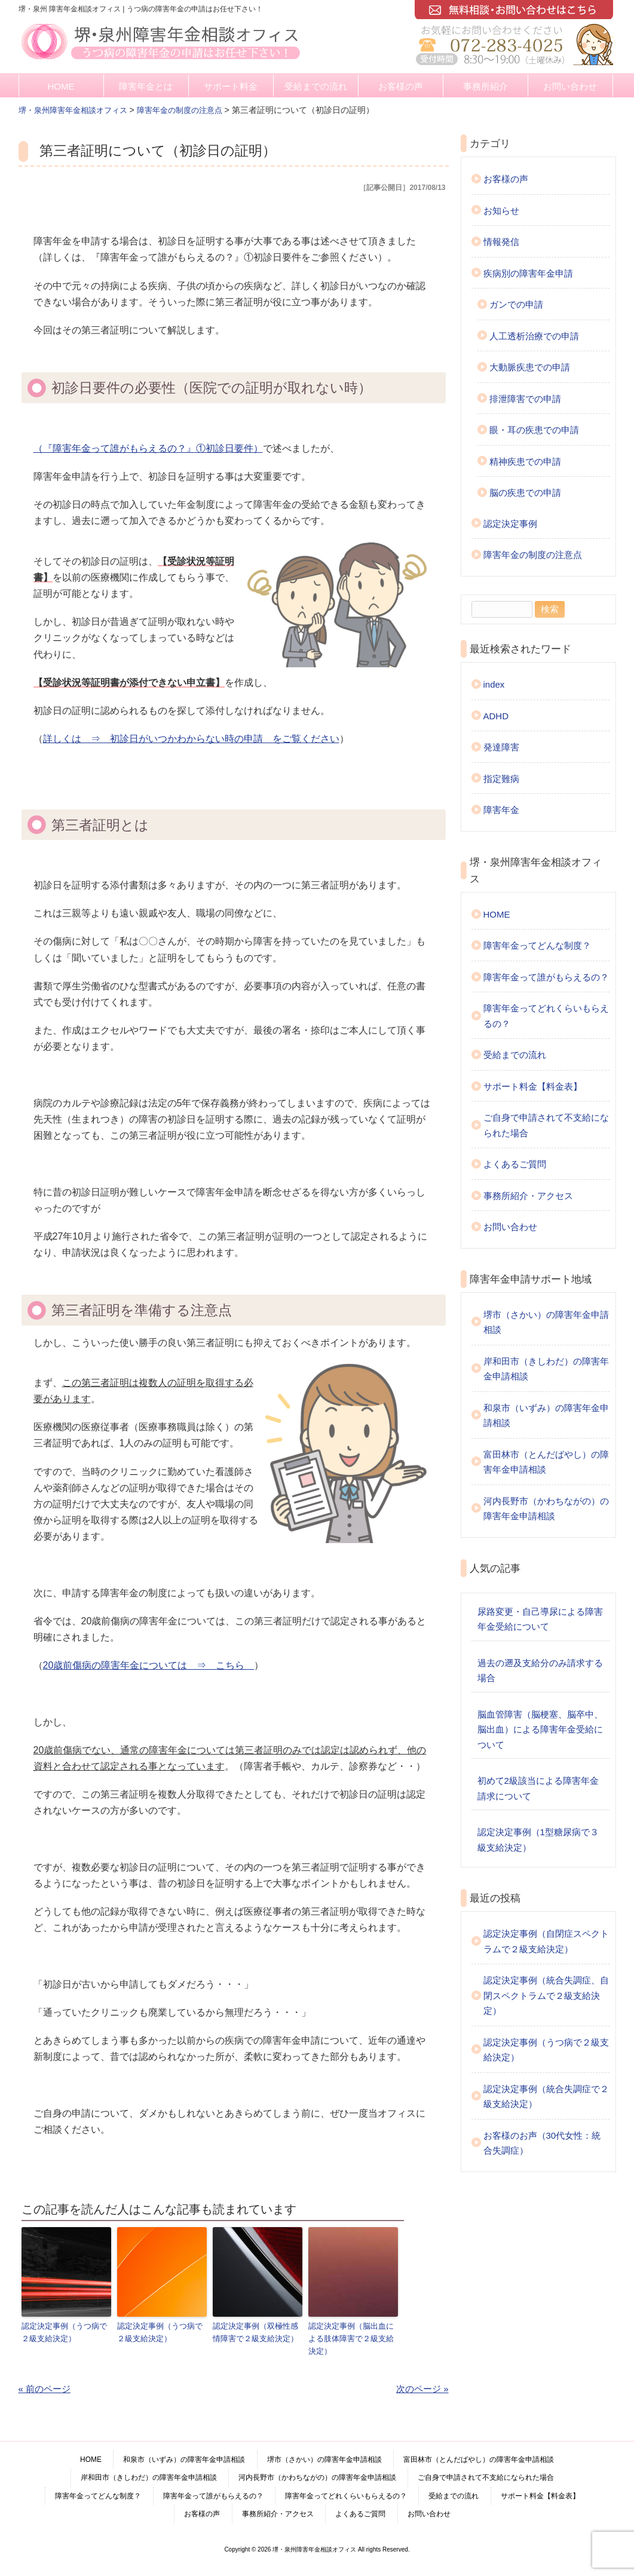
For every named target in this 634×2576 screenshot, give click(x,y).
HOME (61, 86)
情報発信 (501, 242)
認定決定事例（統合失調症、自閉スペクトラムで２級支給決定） (546, 1995)
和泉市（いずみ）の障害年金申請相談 (546, 1415)
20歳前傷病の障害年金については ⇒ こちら (149, 1665)
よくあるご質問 (514, 1164)
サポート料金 (231, 86)
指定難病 (501, 779)
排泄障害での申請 (525, 399)
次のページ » (422, 2388)
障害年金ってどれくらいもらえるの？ (546, 1016)
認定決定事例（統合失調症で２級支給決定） (546, 2096)
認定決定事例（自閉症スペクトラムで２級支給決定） (546, 1941)
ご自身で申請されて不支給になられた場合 (546, 1125)
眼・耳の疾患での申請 (534, 430)
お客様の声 (400, 86)
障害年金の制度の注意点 (532, 555)
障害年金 (501, 810)
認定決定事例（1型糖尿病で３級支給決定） (538, 1840)
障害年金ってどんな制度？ (537, 945)
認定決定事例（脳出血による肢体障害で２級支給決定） (351, 2338)
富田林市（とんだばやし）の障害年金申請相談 (546, 1462)
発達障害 (501, 747)
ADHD (496, 716)
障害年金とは (146, 86)
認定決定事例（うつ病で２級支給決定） (64, 2331)
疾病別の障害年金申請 (528, 273)
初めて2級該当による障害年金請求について (538, 1788)
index (494, 684)
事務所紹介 (485, 86)
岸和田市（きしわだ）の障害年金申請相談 (546, 1369)
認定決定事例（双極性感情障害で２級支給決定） (255, 2331)
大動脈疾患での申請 (529, 367)
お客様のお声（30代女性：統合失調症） (542, 2143)
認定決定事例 (510, 524)
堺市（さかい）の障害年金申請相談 (546, 1322)
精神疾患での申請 (525, 461)
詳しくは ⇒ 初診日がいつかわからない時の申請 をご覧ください (191, 739)
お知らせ (501, 211)
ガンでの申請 (516, 304)
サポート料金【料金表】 (532, 1086)
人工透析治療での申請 (534, 336)
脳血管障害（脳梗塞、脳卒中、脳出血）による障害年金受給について (540, 1729)
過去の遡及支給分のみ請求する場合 (540, 1670)
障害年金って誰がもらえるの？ (546, 977)
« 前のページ (45, 2388)
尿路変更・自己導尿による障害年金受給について (540, 1619)
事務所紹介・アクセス (528, 1196)
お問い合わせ (570, 86)
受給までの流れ (315, 86)
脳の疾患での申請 (525, 492)
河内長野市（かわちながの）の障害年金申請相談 (546, 1509)
